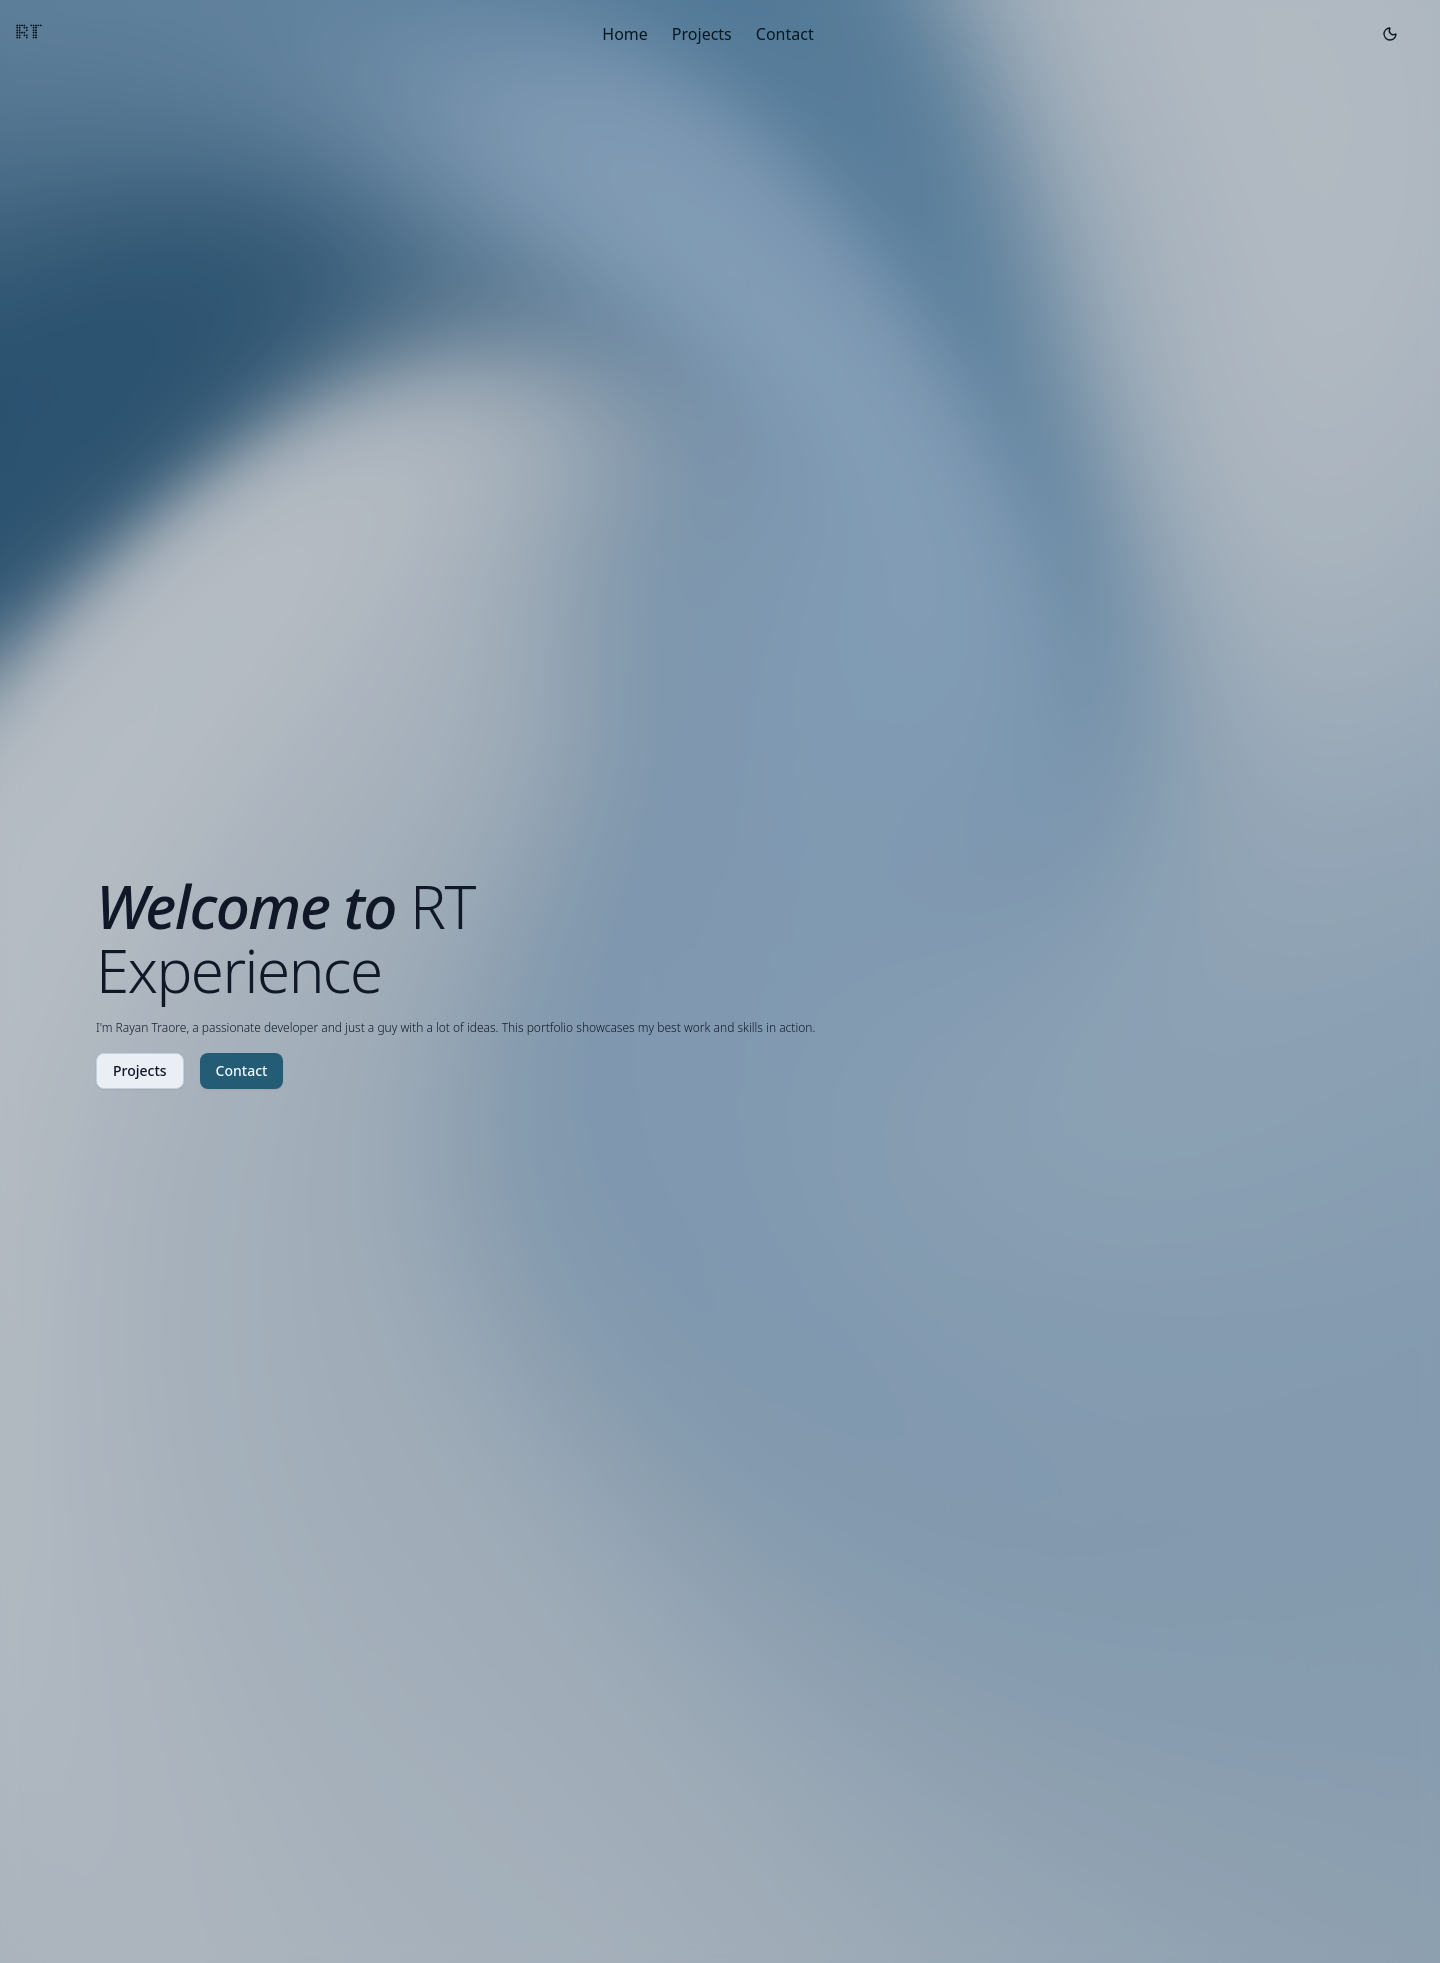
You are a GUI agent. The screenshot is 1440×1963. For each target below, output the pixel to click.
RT (30, 33)
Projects (702, 34)
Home (625, 34)
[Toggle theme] (1390, 34)
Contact (785, 34)
